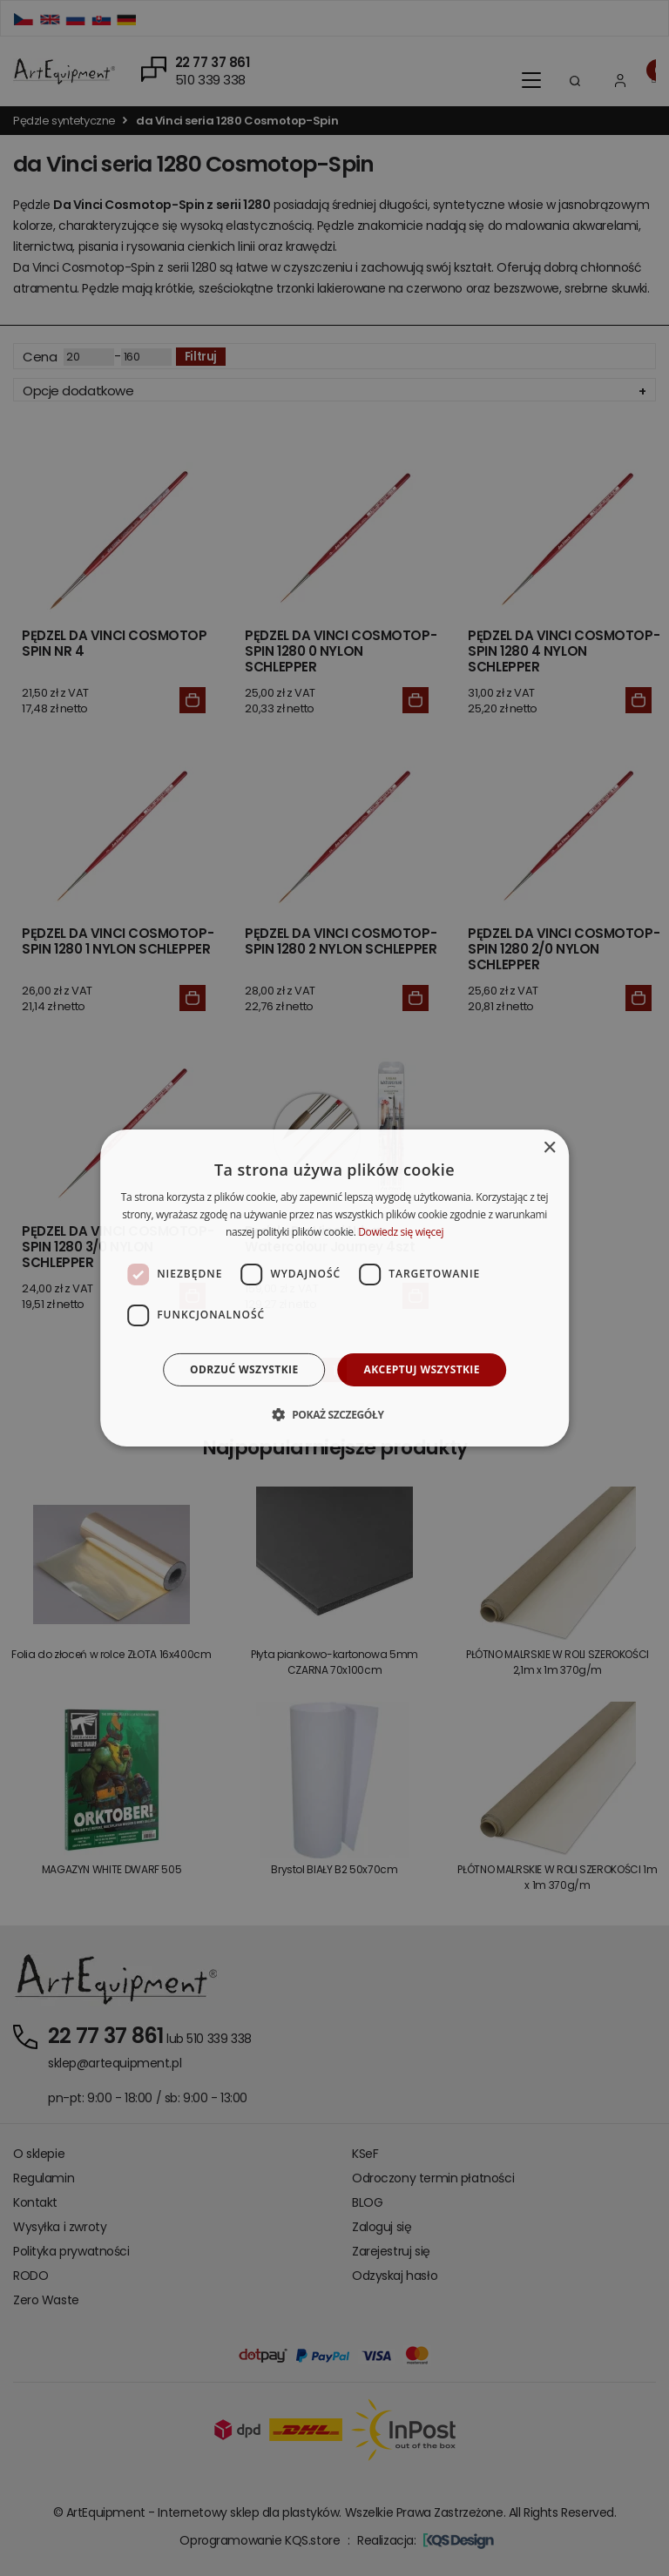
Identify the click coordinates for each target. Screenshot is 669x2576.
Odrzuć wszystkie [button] (244, 1369)
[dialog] (334, 1288)
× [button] (549, 1148)
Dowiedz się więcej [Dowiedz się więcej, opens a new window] (400, 1231)
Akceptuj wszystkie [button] (422, 1369)
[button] (334, 1414)
